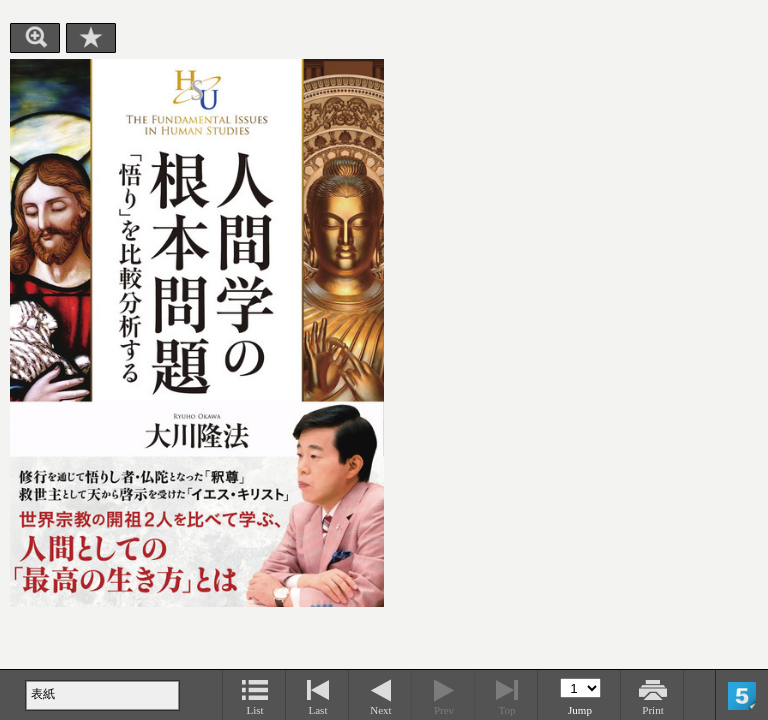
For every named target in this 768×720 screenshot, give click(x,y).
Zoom (35, 38)
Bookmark (91, 38)
